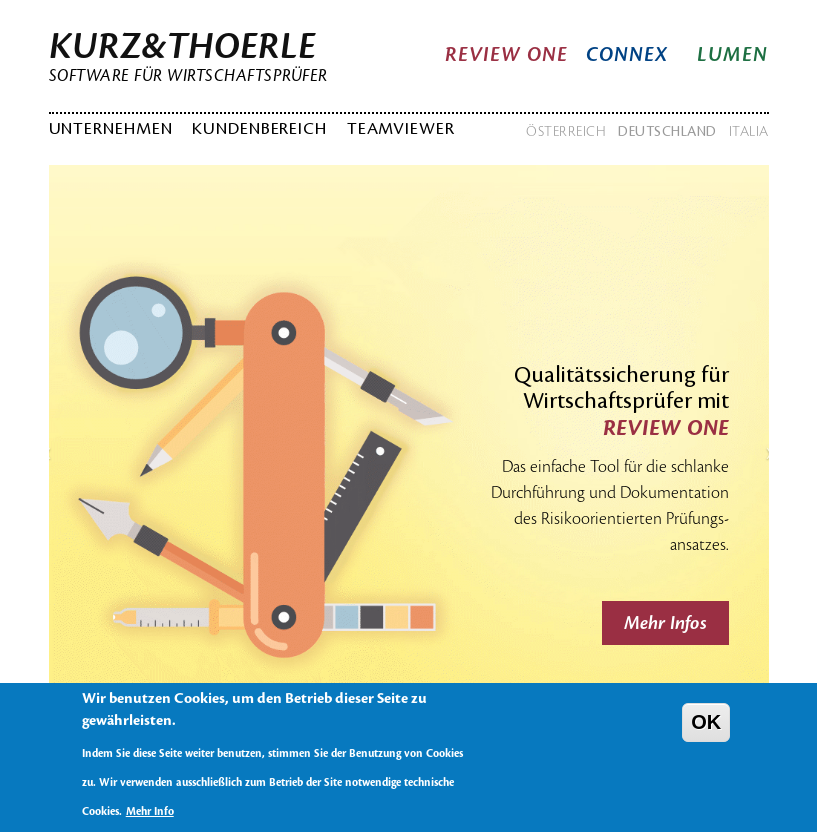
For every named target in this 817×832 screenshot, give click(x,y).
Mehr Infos (665, 623)
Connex (627, 55)
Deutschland (667, 131)
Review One (507, 55)
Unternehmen (111, 129)
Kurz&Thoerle (182, 47)
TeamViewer (401, 129)
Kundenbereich (259, 129)
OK (706, 732)
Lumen (733, 55)
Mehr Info (150, 823)
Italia (749, 131)
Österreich (566, 131)
